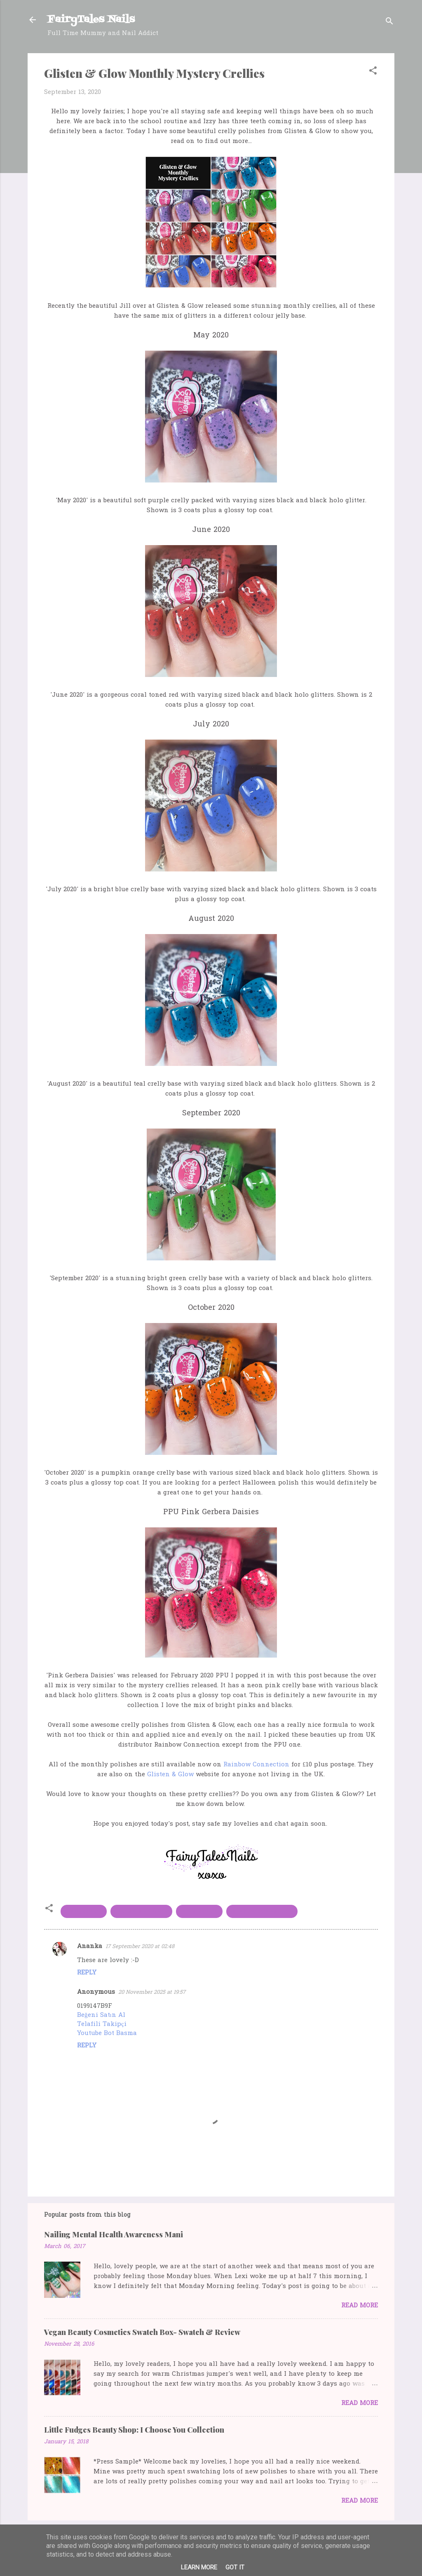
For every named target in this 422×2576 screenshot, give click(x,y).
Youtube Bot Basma (107, 2033)
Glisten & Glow (170, 1774)
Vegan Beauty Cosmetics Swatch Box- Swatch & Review (142, 2332)
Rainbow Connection (256, 1764)
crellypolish (83, 1911)
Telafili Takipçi (102, 2024)
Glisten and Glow (141, 1911)
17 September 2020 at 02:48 (140, 1947)
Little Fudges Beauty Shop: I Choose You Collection (134, 2430)
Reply (86, 1973)
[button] (373, 72)
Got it (234, 2567)
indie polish (199, 1911)
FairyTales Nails (91, 19)
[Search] (389, 22)
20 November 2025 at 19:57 (151, 1992)
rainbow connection (262, 1911)
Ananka (89, 1946)
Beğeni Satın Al (101, 2015)
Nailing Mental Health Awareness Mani (113, 2234)
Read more (359, 2305)
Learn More (199, 2567)
